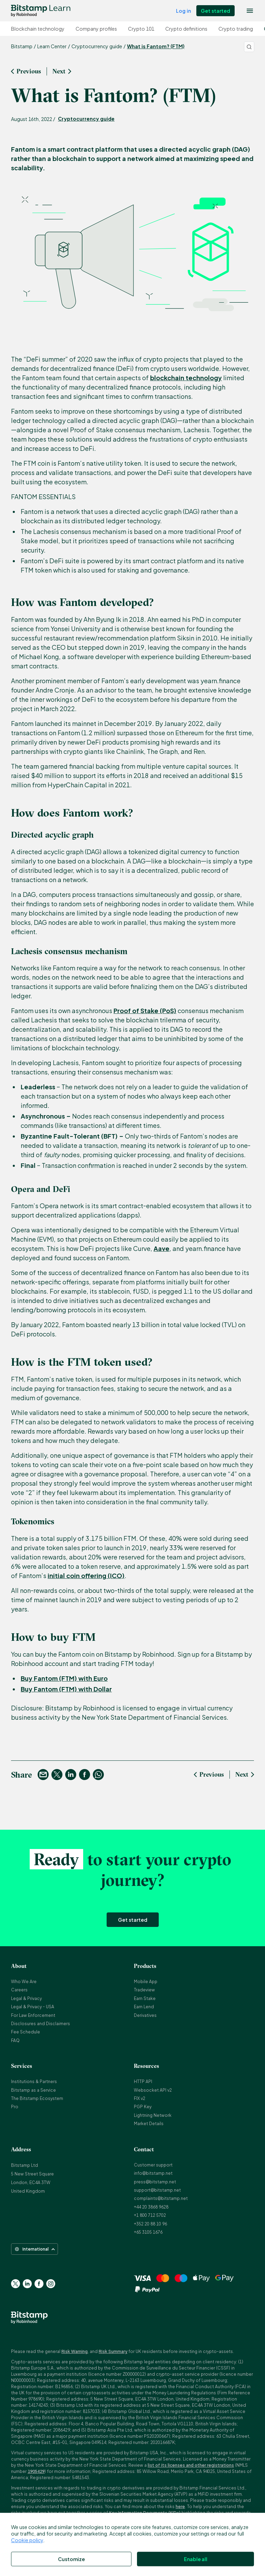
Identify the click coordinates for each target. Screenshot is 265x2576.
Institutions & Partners (34, 2081)
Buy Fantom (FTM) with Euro (64, 1678)
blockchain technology (186, 378)
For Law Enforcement (33, 2015)
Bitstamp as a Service (33, 2090)
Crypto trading (235, 29)
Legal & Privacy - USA (32, 2006)
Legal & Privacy (26, 1998)
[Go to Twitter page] (15, 2283)
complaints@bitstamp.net (161, 2198)
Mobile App (145, 1981)
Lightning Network (152, 2115)
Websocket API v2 (153, 2090)
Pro (14, 2106)
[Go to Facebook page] (39, 2283)
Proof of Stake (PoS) (145, 1010)
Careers (19, 1989)
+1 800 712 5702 (150, 2215)
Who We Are (24, 1981)
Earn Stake (145, 1998)
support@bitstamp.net (157, 2190)
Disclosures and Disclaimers (40, 2023)
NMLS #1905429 (185, 2561)
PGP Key (142, 2106)
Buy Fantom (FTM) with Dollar (66, 1689)
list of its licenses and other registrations (191, 2465)
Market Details (149, 2123)
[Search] (249, 47)
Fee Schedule (25, 2031)
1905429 (36, 2471)
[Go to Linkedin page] (27, 2283)
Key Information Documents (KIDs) (144, 2512)
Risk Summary (113, 2351)
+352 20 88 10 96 (150, 2223)
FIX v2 (139, 2098)
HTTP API (143, 2081)
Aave (161, 1248)
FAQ (15, 2040)
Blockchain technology (38, 29)
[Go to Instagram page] (50, 2283)
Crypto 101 (141, 29)
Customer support (153, 2165)
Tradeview (144, 1989)
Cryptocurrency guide (86, 118)
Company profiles (96, 29)
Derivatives (145, 2015)
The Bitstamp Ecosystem (37, 2098)
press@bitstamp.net (155, 2181)
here (180, 2506)
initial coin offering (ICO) (86, 1575)
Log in (183, 11)
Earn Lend (144, 2006)
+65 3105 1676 (148, 2232)
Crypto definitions (186, 29)
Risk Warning (74, 2351)
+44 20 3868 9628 (151, 2207)
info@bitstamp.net (153, 2173)
